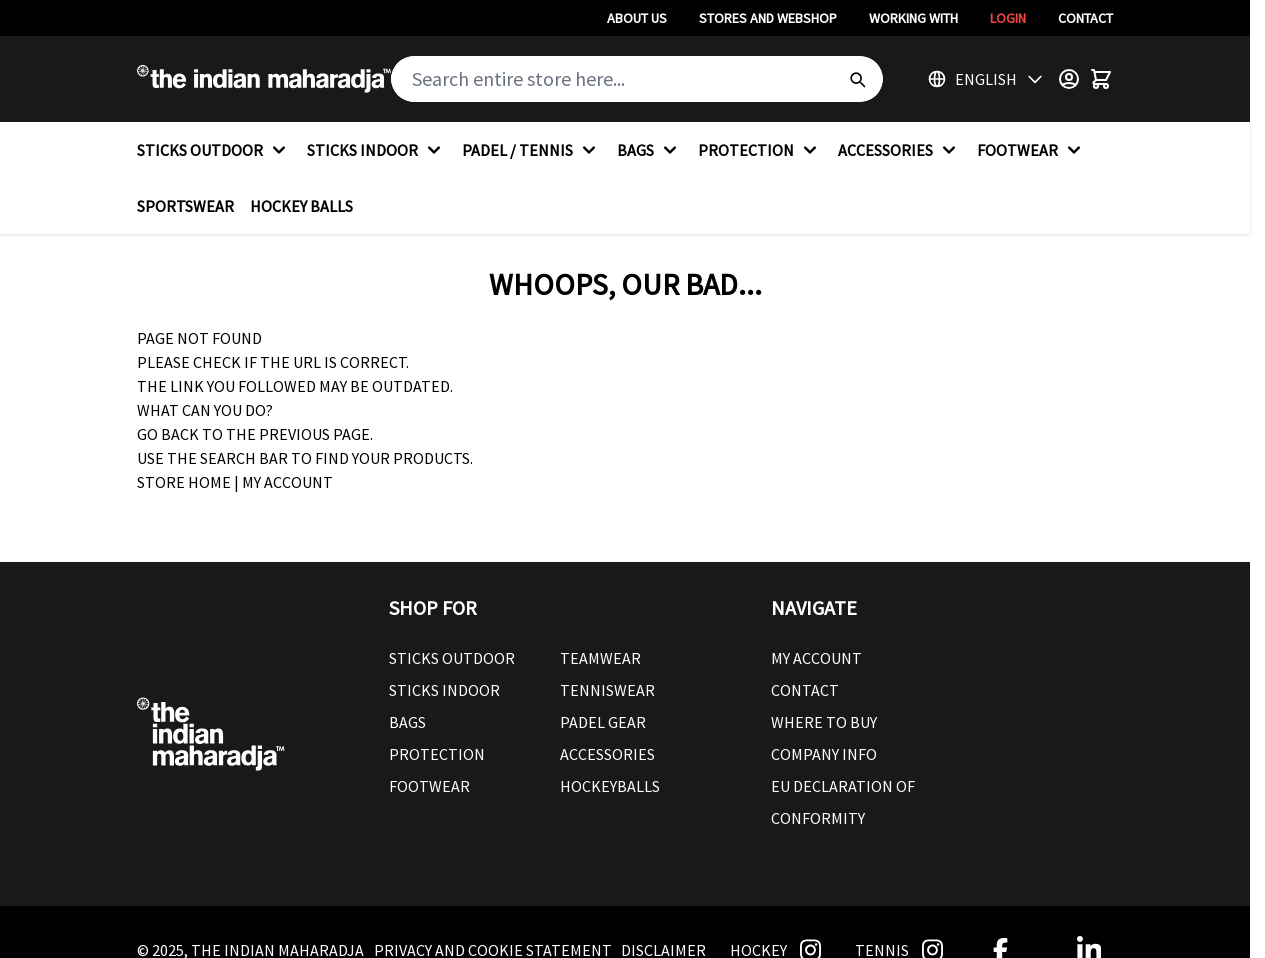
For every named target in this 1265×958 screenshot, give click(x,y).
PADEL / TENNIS (531, 150)
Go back (168, 434)
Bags (407, 722)
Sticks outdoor (452, 658)
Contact (1085, 18)
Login (1008, 18)
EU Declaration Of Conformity (843, 802)
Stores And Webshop (768, 18)
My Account (287, 482)
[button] (560, 608)
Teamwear (600, 658)
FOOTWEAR (1031, 150)
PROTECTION (760, 150)
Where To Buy (824, 722)
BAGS (649, 150)
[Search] (857, 79)
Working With (913, 18)
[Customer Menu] (1069, 79)
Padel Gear (603, 722)
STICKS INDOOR (376, 150)
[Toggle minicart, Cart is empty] (1101, 79)
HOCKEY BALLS (301, 206)
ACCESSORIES (899, 150)
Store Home (184, 482)
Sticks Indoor (444, 690)
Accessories (607, 754)
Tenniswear (607, 690)
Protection (437, 754)
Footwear (429, 786)
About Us (637, 18)
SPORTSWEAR (185, 206)
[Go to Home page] (264, 79)
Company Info (824, 754)
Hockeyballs (610, 786)
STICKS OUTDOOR (214, 150)
